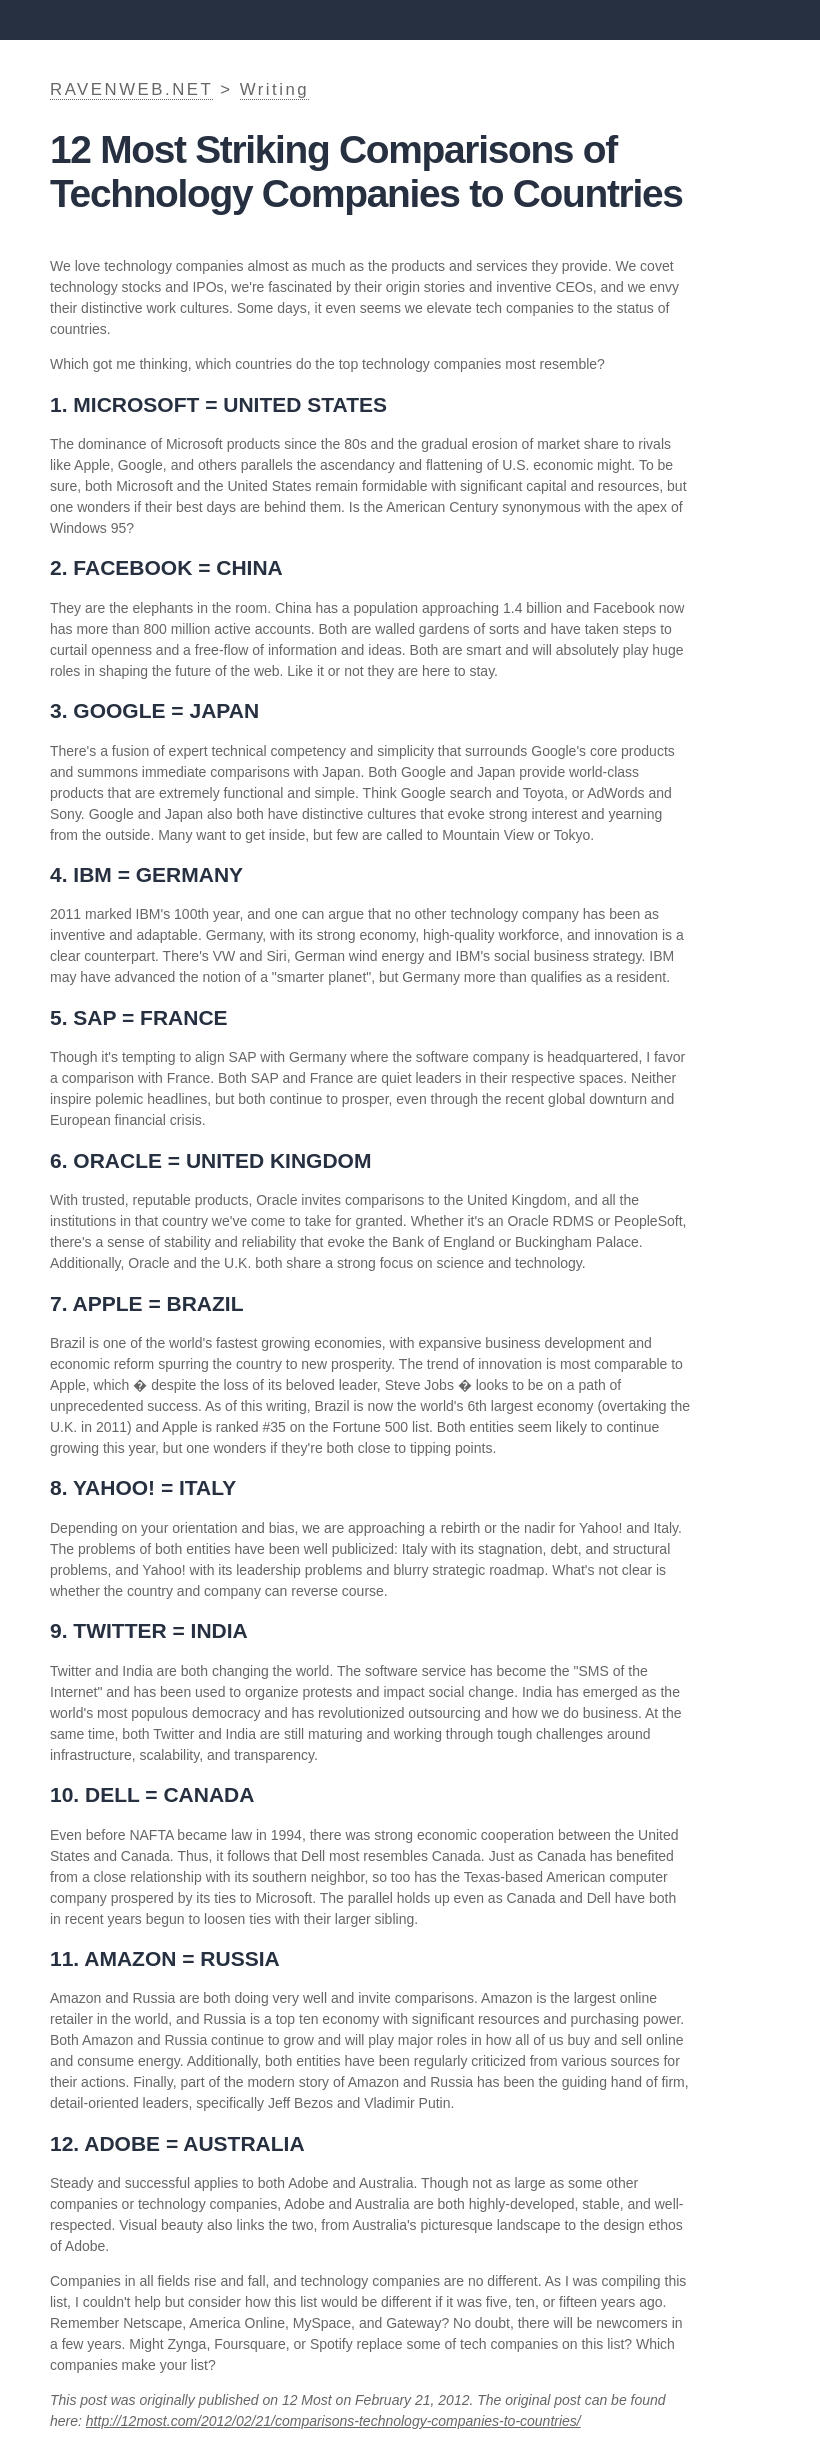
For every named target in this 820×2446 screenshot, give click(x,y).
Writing (275, 89)
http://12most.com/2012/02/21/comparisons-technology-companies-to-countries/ (333, 2421)
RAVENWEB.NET (131, 89)
